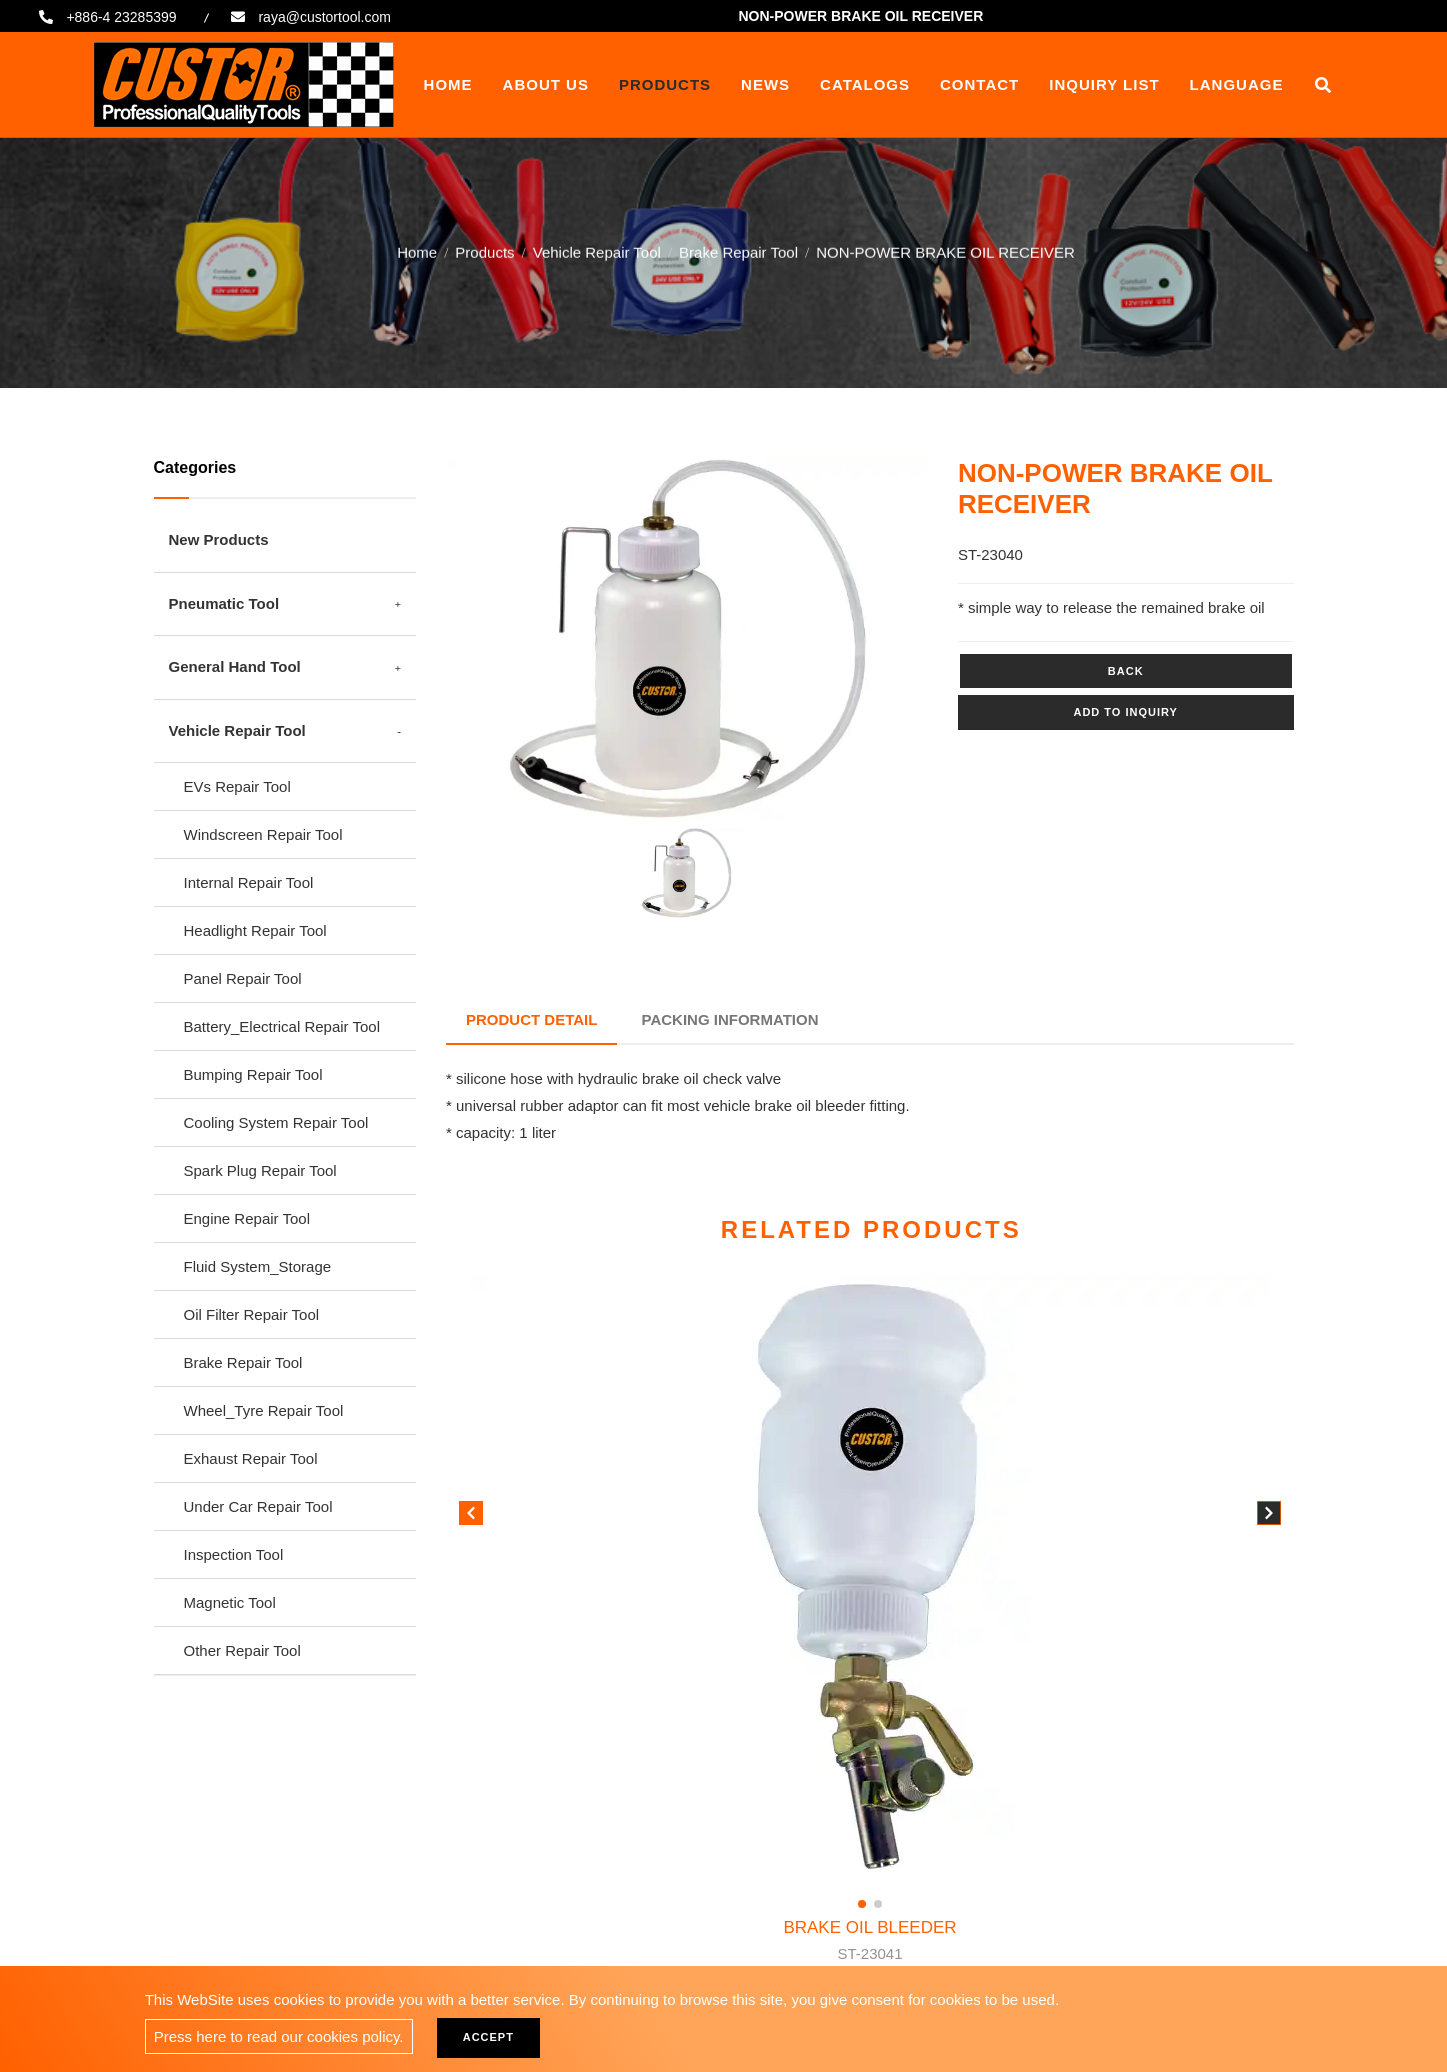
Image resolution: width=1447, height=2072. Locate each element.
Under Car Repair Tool (258, 1506)
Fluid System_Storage (258, 1266)
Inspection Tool (234, 1554)
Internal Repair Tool (249, 882)
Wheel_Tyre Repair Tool (264, 1410)
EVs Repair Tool (237, 786)
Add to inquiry (1125, 712)
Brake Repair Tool (738, 249)
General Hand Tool (235, 666)
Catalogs (865, 84)
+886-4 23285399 (121, 17)
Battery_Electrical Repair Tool (282, 1026)
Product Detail (531, 1019)
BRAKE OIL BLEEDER (869, 1942)
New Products (219, 539)
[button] (1269, 1517)
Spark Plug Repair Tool (260, 1170)
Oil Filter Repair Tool (252, 1314)
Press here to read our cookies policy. (279, 2036)
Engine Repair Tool (247, 1218)
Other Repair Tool (242, 1650)
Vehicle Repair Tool (597, 249)
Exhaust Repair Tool (251, 1458)
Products (665, 84)
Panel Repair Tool (243, 978)
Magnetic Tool (230, 1602)
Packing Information (730, 1019)
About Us (546, 84)
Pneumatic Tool (224, 603)
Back (1126, 671)
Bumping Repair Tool (253, 1074)
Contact (979, 84)
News (765, 84)
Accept (488, 2037)
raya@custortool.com (324, 17)
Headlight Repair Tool (255, 930)
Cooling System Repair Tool (276, 1122)
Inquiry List (1104, 84)
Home (448, 84)
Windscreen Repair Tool (263, 834)
